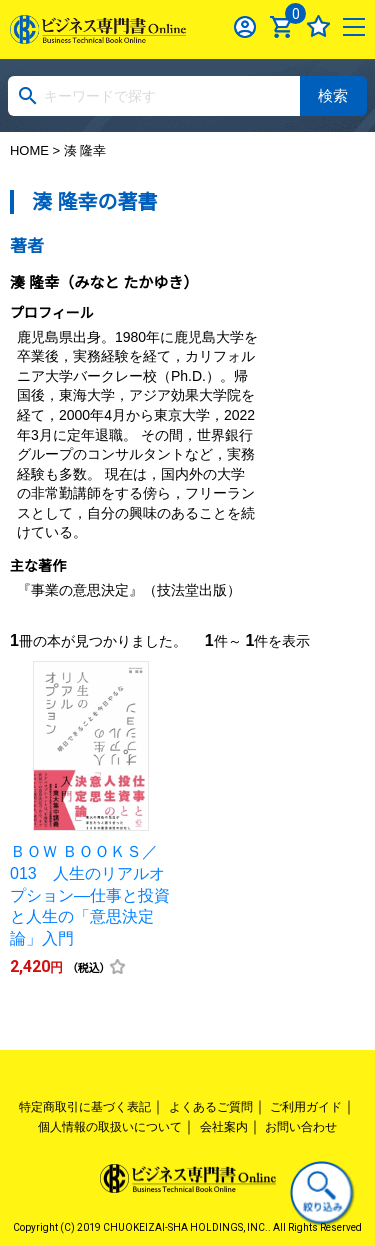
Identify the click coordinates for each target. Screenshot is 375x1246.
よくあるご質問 (211, 1107)
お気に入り (318, 26)
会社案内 (224, 1127)
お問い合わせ (301, 1127)
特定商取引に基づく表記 (85, 1107)
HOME (29, 150)
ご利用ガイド (306, 1107)
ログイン (245, 26)
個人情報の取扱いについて (110, 1127)
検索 (333, 95)
